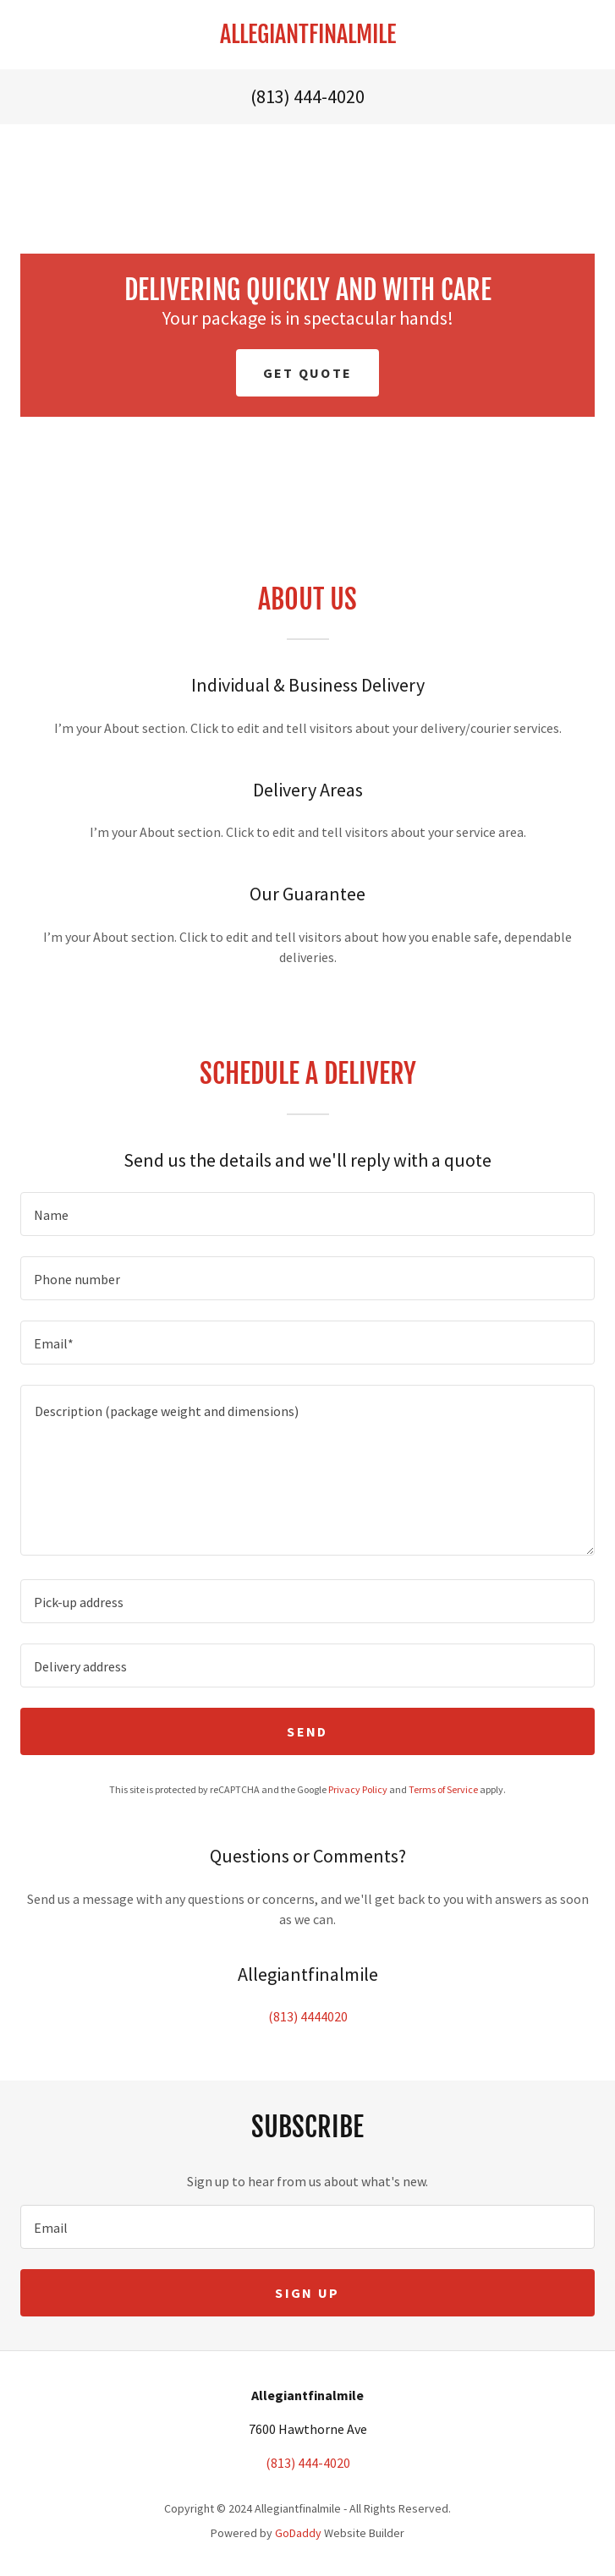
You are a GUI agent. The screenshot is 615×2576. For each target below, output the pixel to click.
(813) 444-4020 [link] (307, 96)
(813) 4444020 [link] (308, 2016)
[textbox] (307, 1214)
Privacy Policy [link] (357, 1789)
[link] (307, 34)
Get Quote (308, 372)
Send (307, 1731)
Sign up (307, 2292)
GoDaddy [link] (298, 2532)
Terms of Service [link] (443, 1789)
